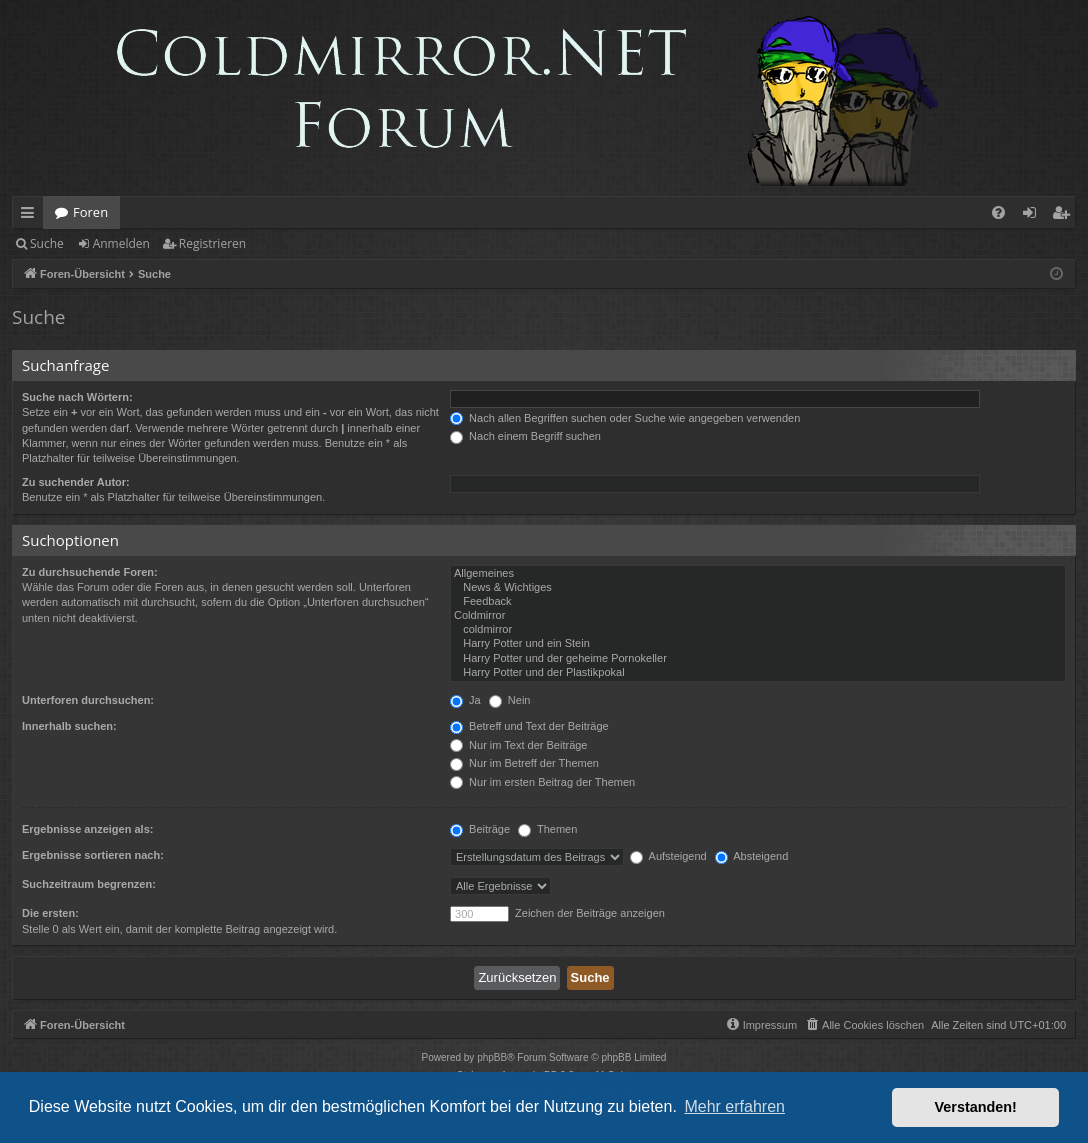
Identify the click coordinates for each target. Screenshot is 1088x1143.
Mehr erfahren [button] (734, 1106)
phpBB (492, 1057)
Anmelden (121, 243)
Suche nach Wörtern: (77, 397)
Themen (547, 829)
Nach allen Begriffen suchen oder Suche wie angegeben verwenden (625, 418)
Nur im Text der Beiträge (518, 745)
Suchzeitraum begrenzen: (89, 884)
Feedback (758, 602)
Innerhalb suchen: (69, 726)
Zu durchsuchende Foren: (90, 572)
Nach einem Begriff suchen (525, 436)
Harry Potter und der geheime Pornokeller (758, 659)
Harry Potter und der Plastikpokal (758, 673)
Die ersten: (50, 913)
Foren (90, 212)
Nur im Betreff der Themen (524, 763)
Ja (465, 700)
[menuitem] (998, 212)
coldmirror (758, 630)
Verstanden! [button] (976, 1107)
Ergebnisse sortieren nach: (93, 855)
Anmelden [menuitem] (1035, 216)
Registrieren (212, 243)
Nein (510, 700)
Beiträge (480, 829)
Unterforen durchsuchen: (88, 700)
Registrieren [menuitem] (1065, 216)
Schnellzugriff (31, 216)
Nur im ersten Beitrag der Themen (542, 782)
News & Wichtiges (758, 588)
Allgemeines (758, 574)
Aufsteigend (668, 856)
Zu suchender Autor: (76, 482)
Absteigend (752, 856)
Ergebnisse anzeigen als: (87, 829)
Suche (47, 243)
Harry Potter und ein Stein (758, 644)
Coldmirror (758, 616)
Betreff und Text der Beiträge (529, 726)
